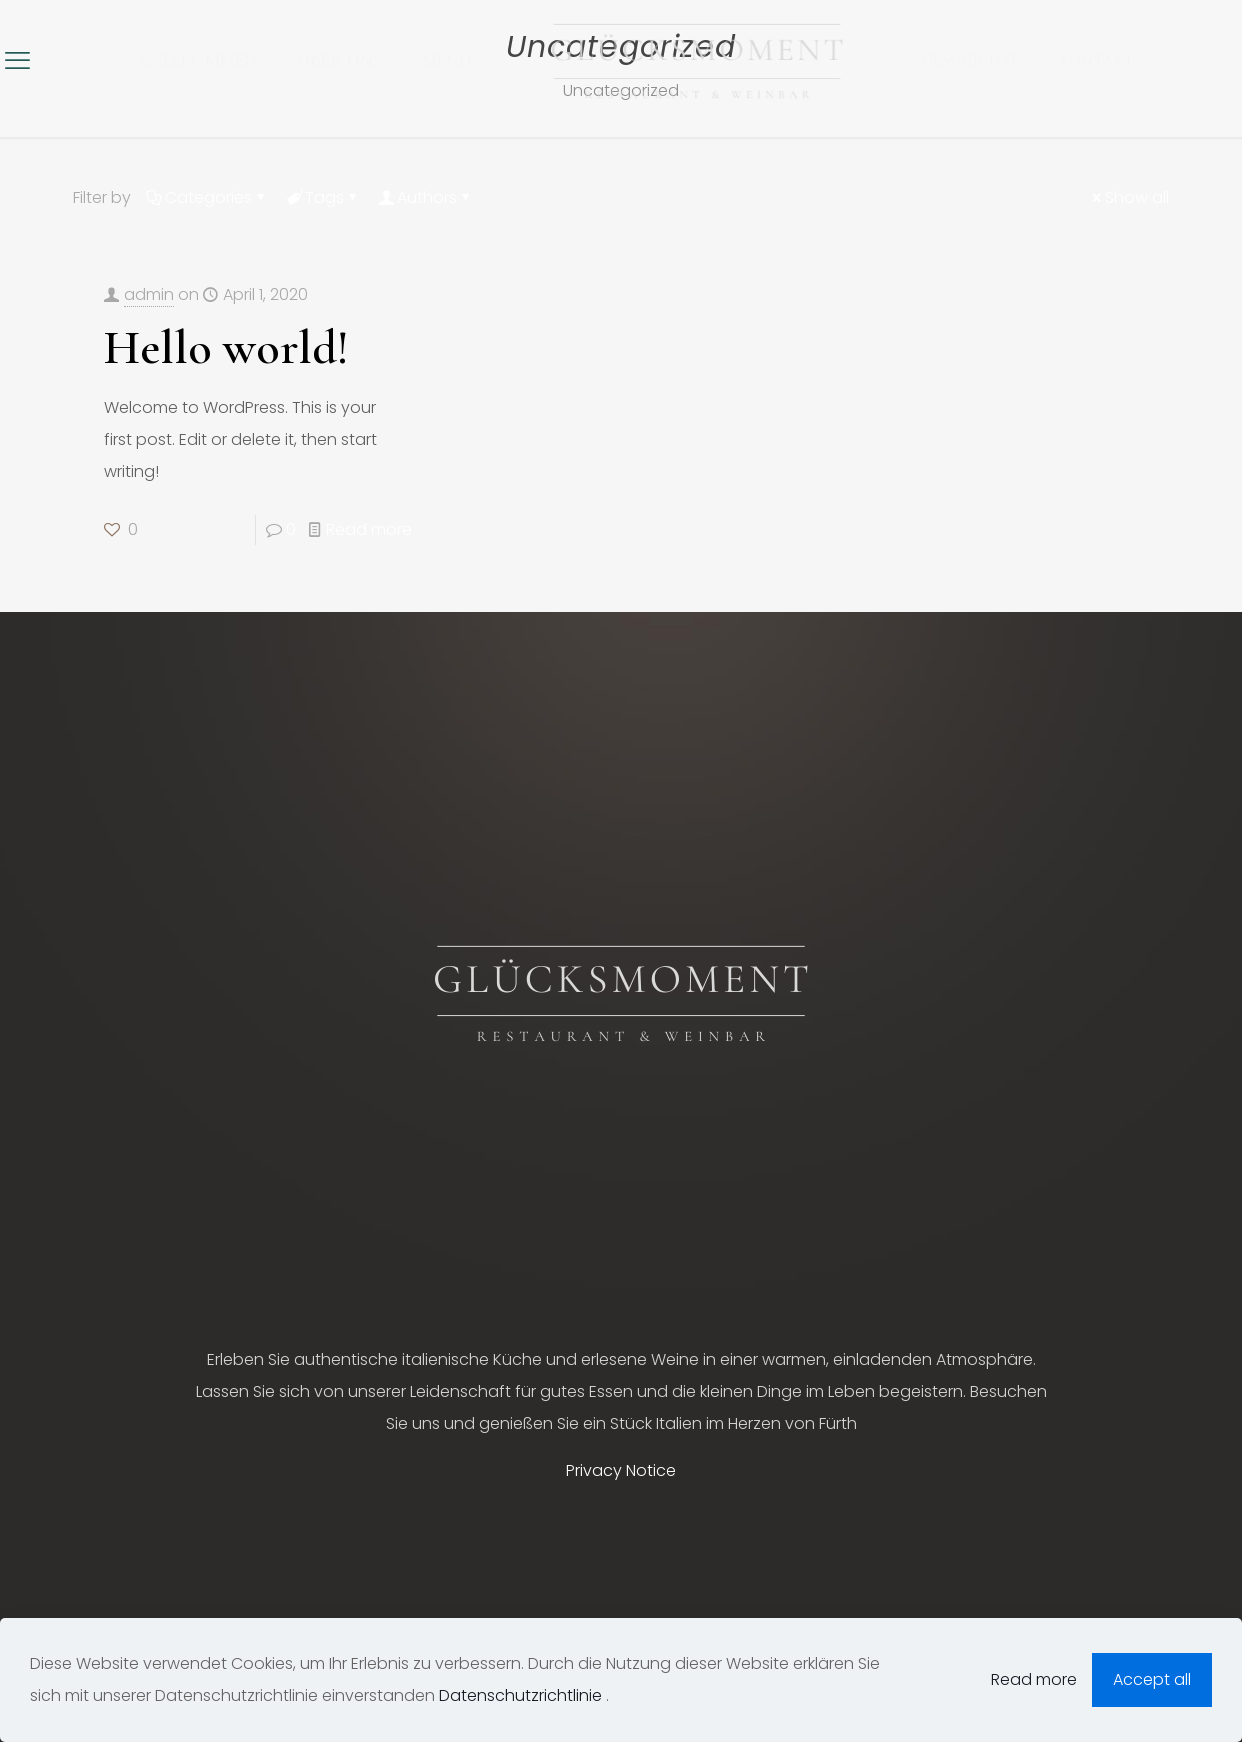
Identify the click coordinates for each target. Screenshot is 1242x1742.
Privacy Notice (621, 1470)
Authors (425, 197)
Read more (369, 529)
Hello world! (226, 348)
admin (149, 294)
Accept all (1152, 1679)
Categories (207, 197)
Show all (1129, 197)
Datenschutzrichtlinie (522, 1695)
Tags (323, 197)
